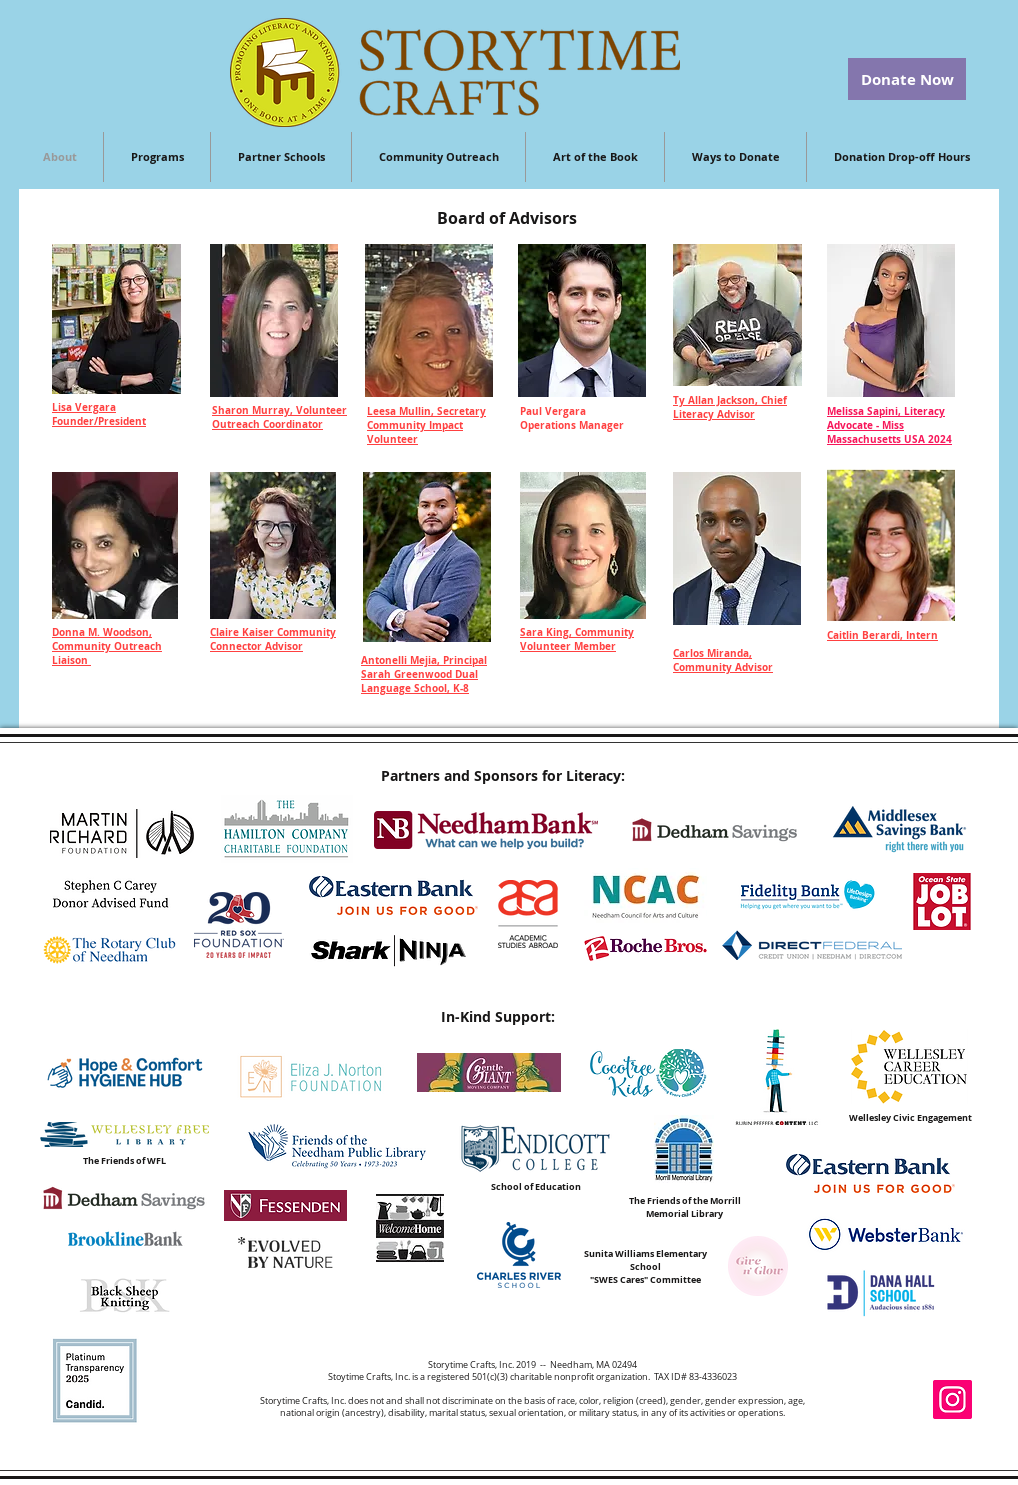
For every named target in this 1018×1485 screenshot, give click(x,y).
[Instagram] (952, 1399)
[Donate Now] (907, 79)
